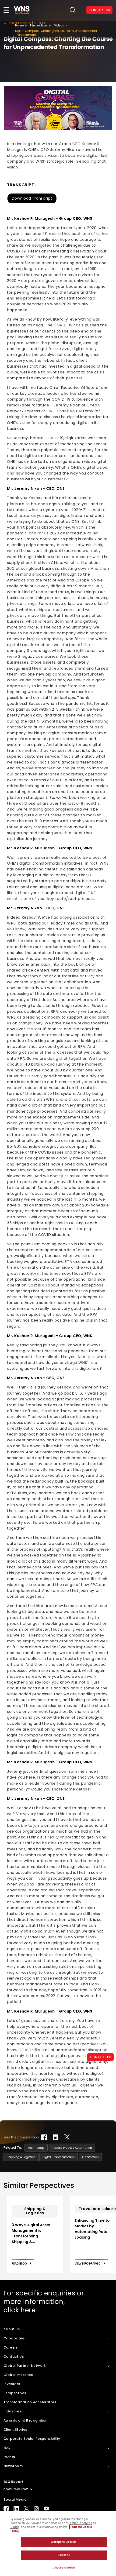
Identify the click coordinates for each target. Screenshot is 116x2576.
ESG (7, 2447)
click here (20, 2310)
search (72, 10)
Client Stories (15, 2429)
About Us (12, 2329)
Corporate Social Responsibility (32, 2438)
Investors (12, 2384)
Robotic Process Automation (72, 2148)
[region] (58, 2543)
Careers (11, 2347)
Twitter (26, 2508)
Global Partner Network (25, 2365)
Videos (59, 25)
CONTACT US (99, 10)
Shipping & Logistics (21, 2157)
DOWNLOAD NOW (16, 2489)
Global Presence (18, 2374)
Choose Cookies (64, 2567)
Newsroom (13, 2466)
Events (9, 2457)
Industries (12, 2411)
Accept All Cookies (63, 2542)
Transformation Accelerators (30, 2402)
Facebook (6, 2508)
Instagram (36, 2508)
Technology (36, 2148)
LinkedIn (16, 2508)
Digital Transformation (58, 2157)
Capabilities (14, 2338)
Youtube (46, 2508)
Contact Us (14, 2356)
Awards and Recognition (26, 2420)
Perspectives (39, 25)
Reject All (64, 2555)
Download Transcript (32, 198)
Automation (90, 2157)
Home (19, 25)
